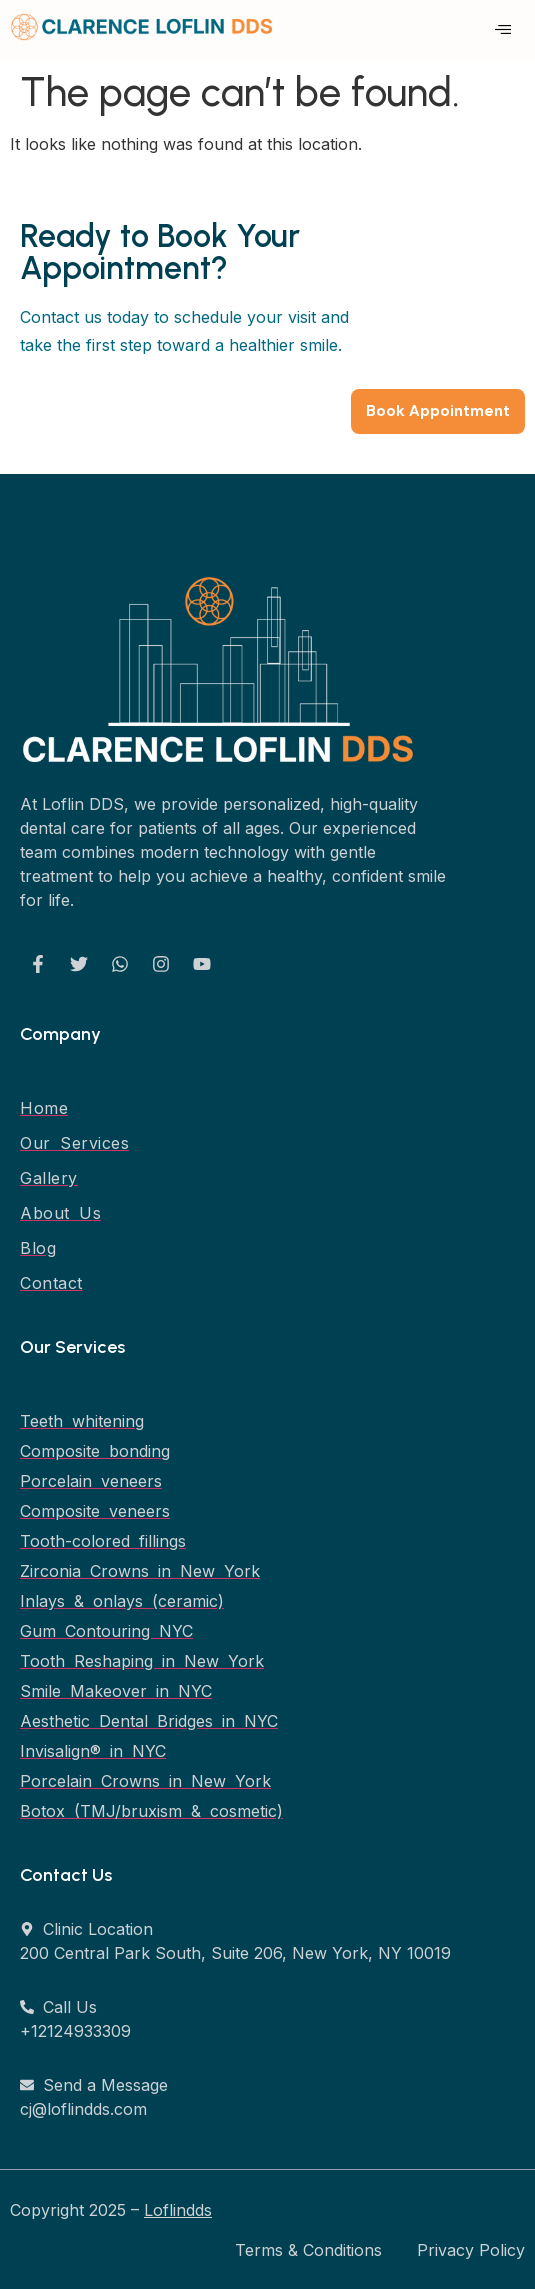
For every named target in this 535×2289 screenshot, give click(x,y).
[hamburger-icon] (502, 30)
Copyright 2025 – (111, 2210)
